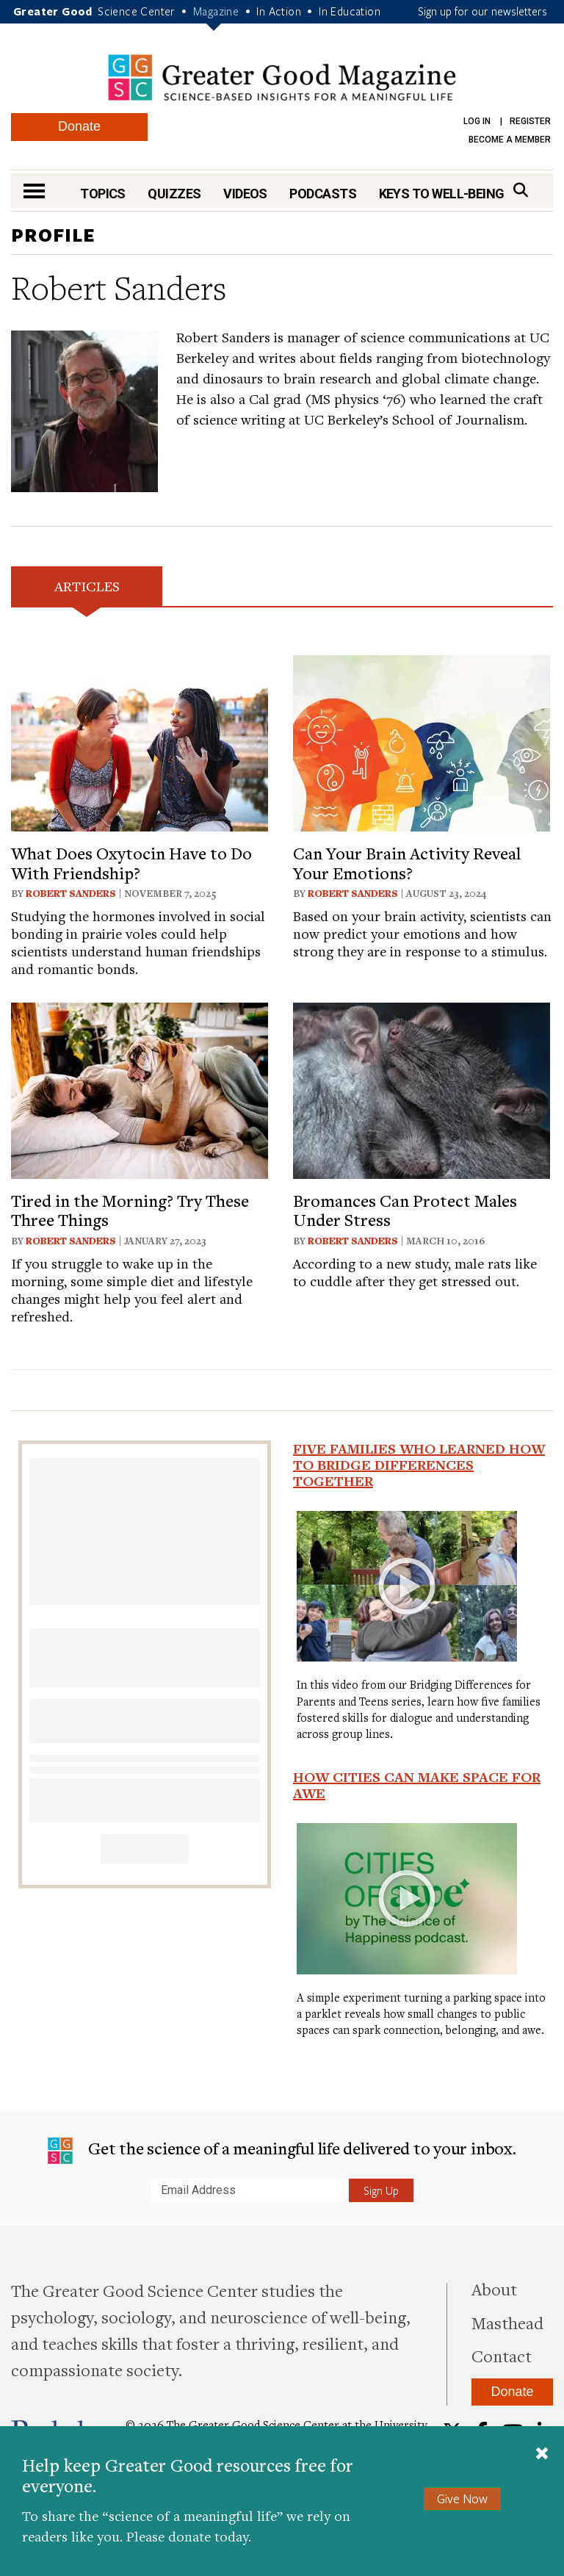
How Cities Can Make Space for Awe (416, 1785)
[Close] (542, 2455)
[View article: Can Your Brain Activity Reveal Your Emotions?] (421, 741)
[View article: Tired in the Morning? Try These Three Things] (139, 1088)
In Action (278, 11)
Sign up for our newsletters (482, 11)
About (494, 2289)
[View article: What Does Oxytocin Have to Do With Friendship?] (139, 741)
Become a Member (510, 139)
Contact (501, 2356)
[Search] (520, 190)
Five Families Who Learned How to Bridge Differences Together (419, 1464)
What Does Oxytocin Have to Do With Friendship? (131, 862)
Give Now (462, 2498)
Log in (477, 121)
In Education (349, 11)
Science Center (137, 11)
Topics (103, 193)
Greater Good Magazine (282, 77)
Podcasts (322, 193)
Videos (245, 193)
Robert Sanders (71, 893)
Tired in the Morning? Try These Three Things (130, 1209)
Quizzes (174, 193)
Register (530, 121)
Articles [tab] (87, 586)
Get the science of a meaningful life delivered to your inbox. (282, 2150)
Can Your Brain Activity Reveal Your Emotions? (407, 862)
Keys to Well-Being (442, 193)
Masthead (507, 2323)
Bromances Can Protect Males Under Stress (405, 1209)
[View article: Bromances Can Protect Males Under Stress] (421, 1088)
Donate (79, 126)
